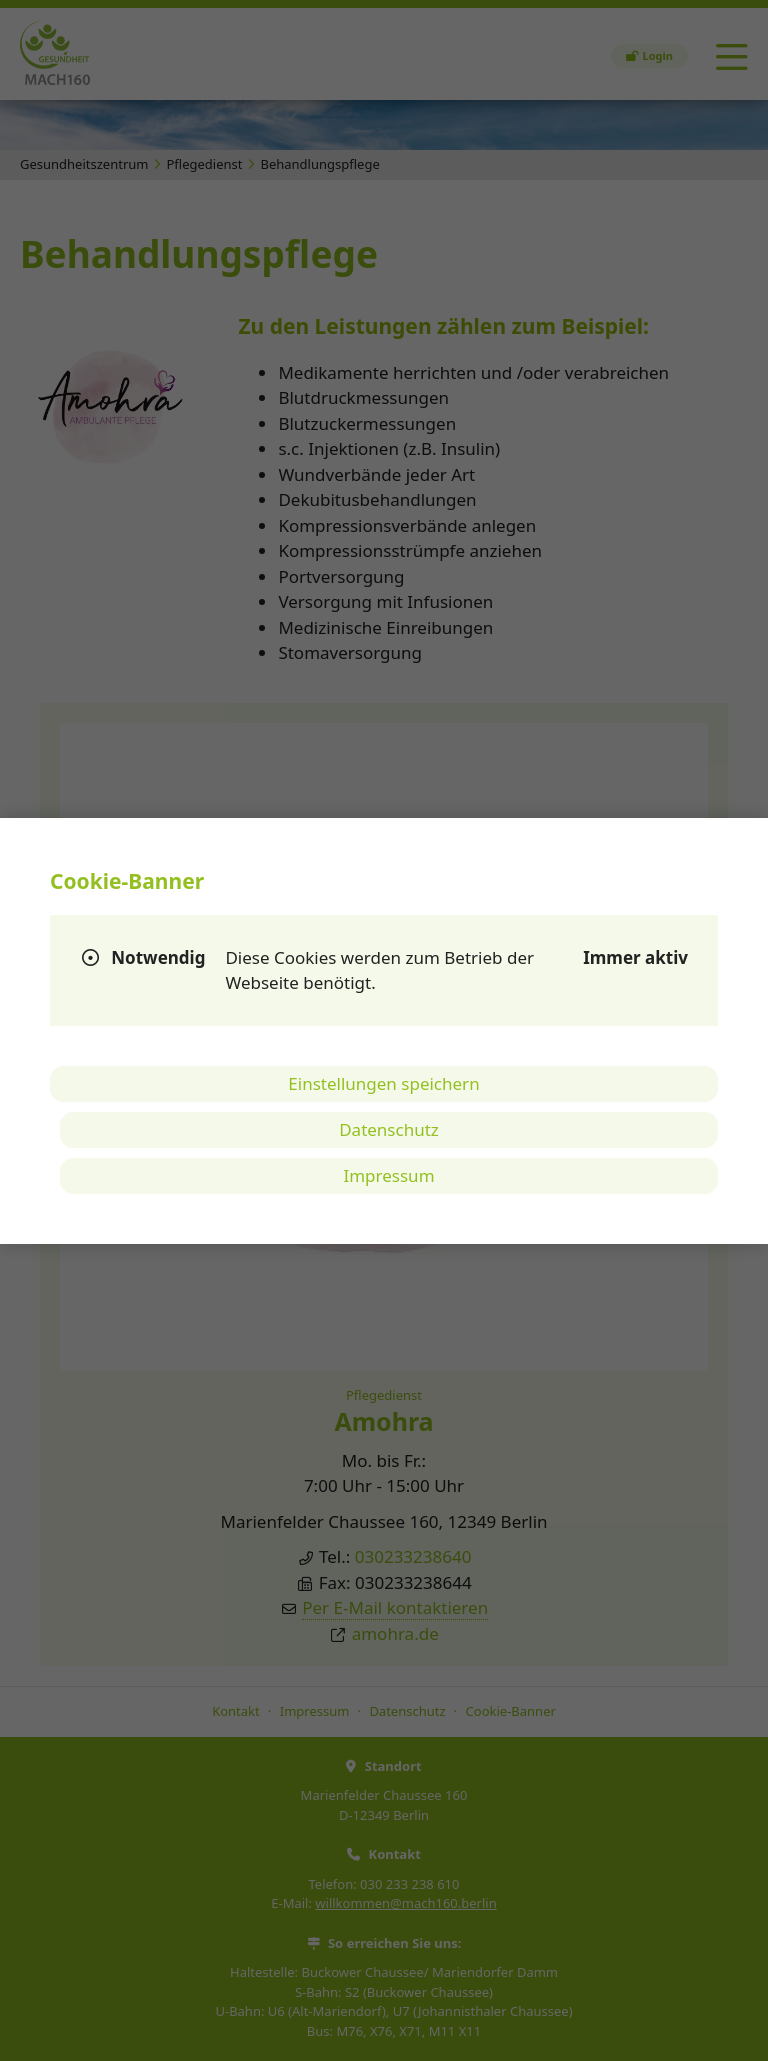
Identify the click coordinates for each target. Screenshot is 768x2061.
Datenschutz (389, 1129)
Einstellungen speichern (383, 1083)
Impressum (388, 1175)
